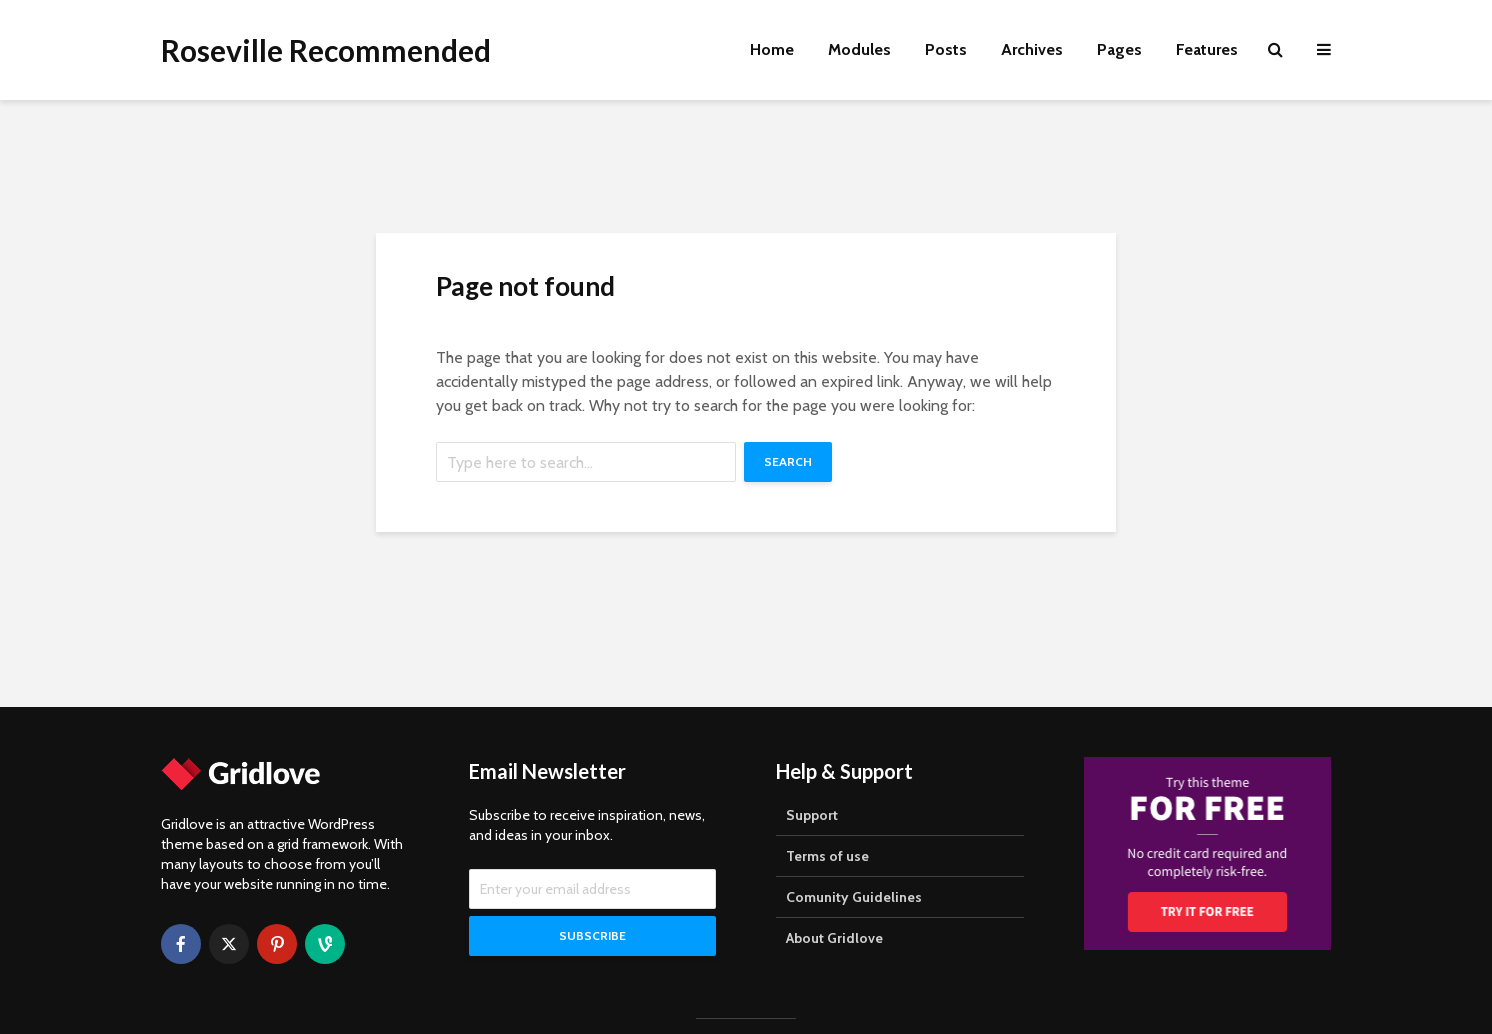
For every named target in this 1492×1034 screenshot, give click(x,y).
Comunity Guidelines (854, 897)
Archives (1032, 49)
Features (1207, 49)
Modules (859, 49)
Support (812, 815)
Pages (1119, 49)
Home (772, 49)
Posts (946, 49)
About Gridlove (834, 938)
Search (788, 461)
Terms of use (827, 856)
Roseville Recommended (326, 50)
